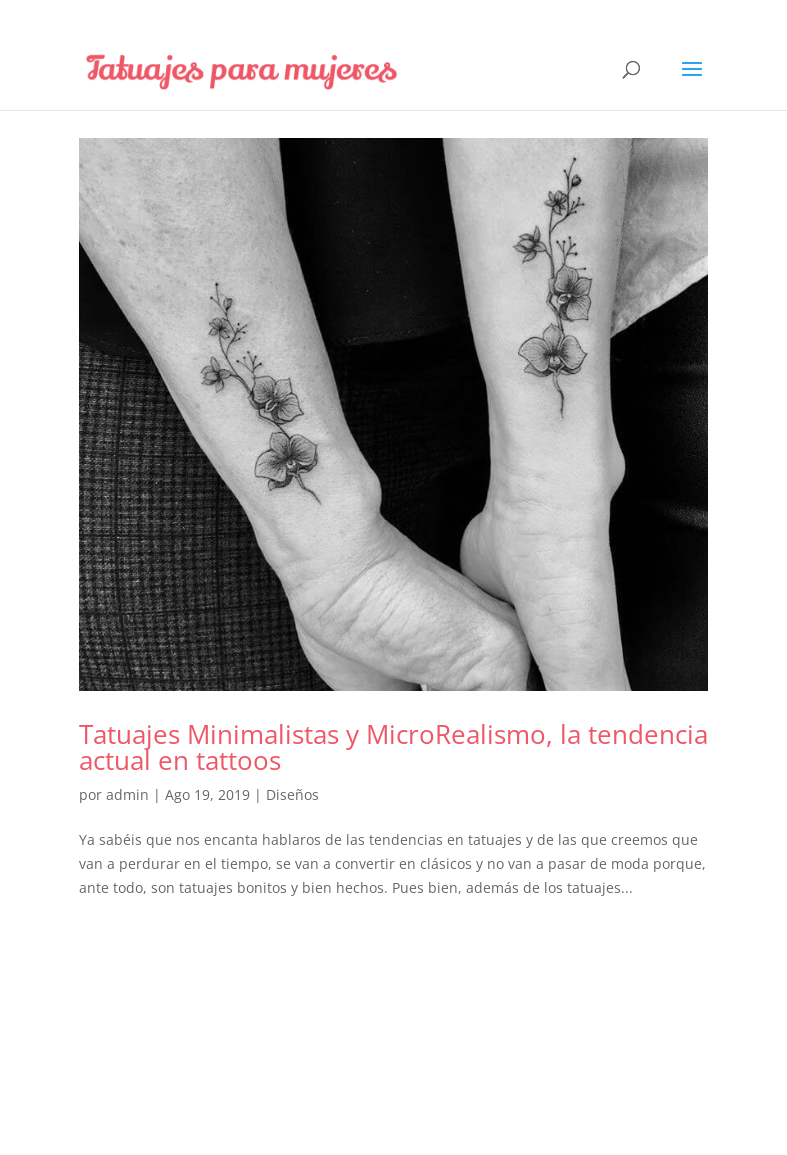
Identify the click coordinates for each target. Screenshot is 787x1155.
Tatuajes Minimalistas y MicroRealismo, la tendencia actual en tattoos (393, 747)
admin (127, 794)
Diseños (292, 794)
